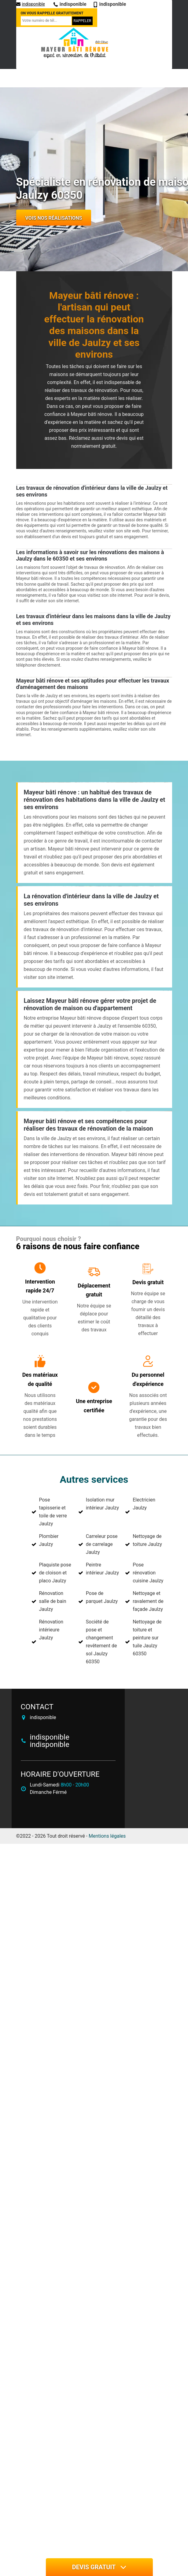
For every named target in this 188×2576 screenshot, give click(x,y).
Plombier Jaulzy (49, 1540)
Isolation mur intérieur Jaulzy (102, 1504)
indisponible (30, 4)
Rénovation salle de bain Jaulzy (52, 1601)
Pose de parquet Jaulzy (102, 1597)
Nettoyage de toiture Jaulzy (147, 1540)
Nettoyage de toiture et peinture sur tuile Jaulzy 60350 (147, 1638)
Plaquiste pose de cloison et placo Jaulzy (55, 1573)
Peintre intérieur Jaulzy (102, 1569)
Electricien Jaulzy (144, 1504)
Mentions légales (107, 1836)
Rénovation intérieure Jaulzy (51, 1630)
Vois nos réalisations (53, 218)
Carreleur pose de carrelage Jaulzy (102, 1544)
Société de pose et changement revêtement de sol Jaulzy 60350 (101, 1642)
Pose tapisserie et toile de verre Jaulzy (53, 1512)
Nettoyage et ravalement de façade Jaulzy (148, 1601)
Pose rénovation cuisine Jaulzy (148, 1573)
